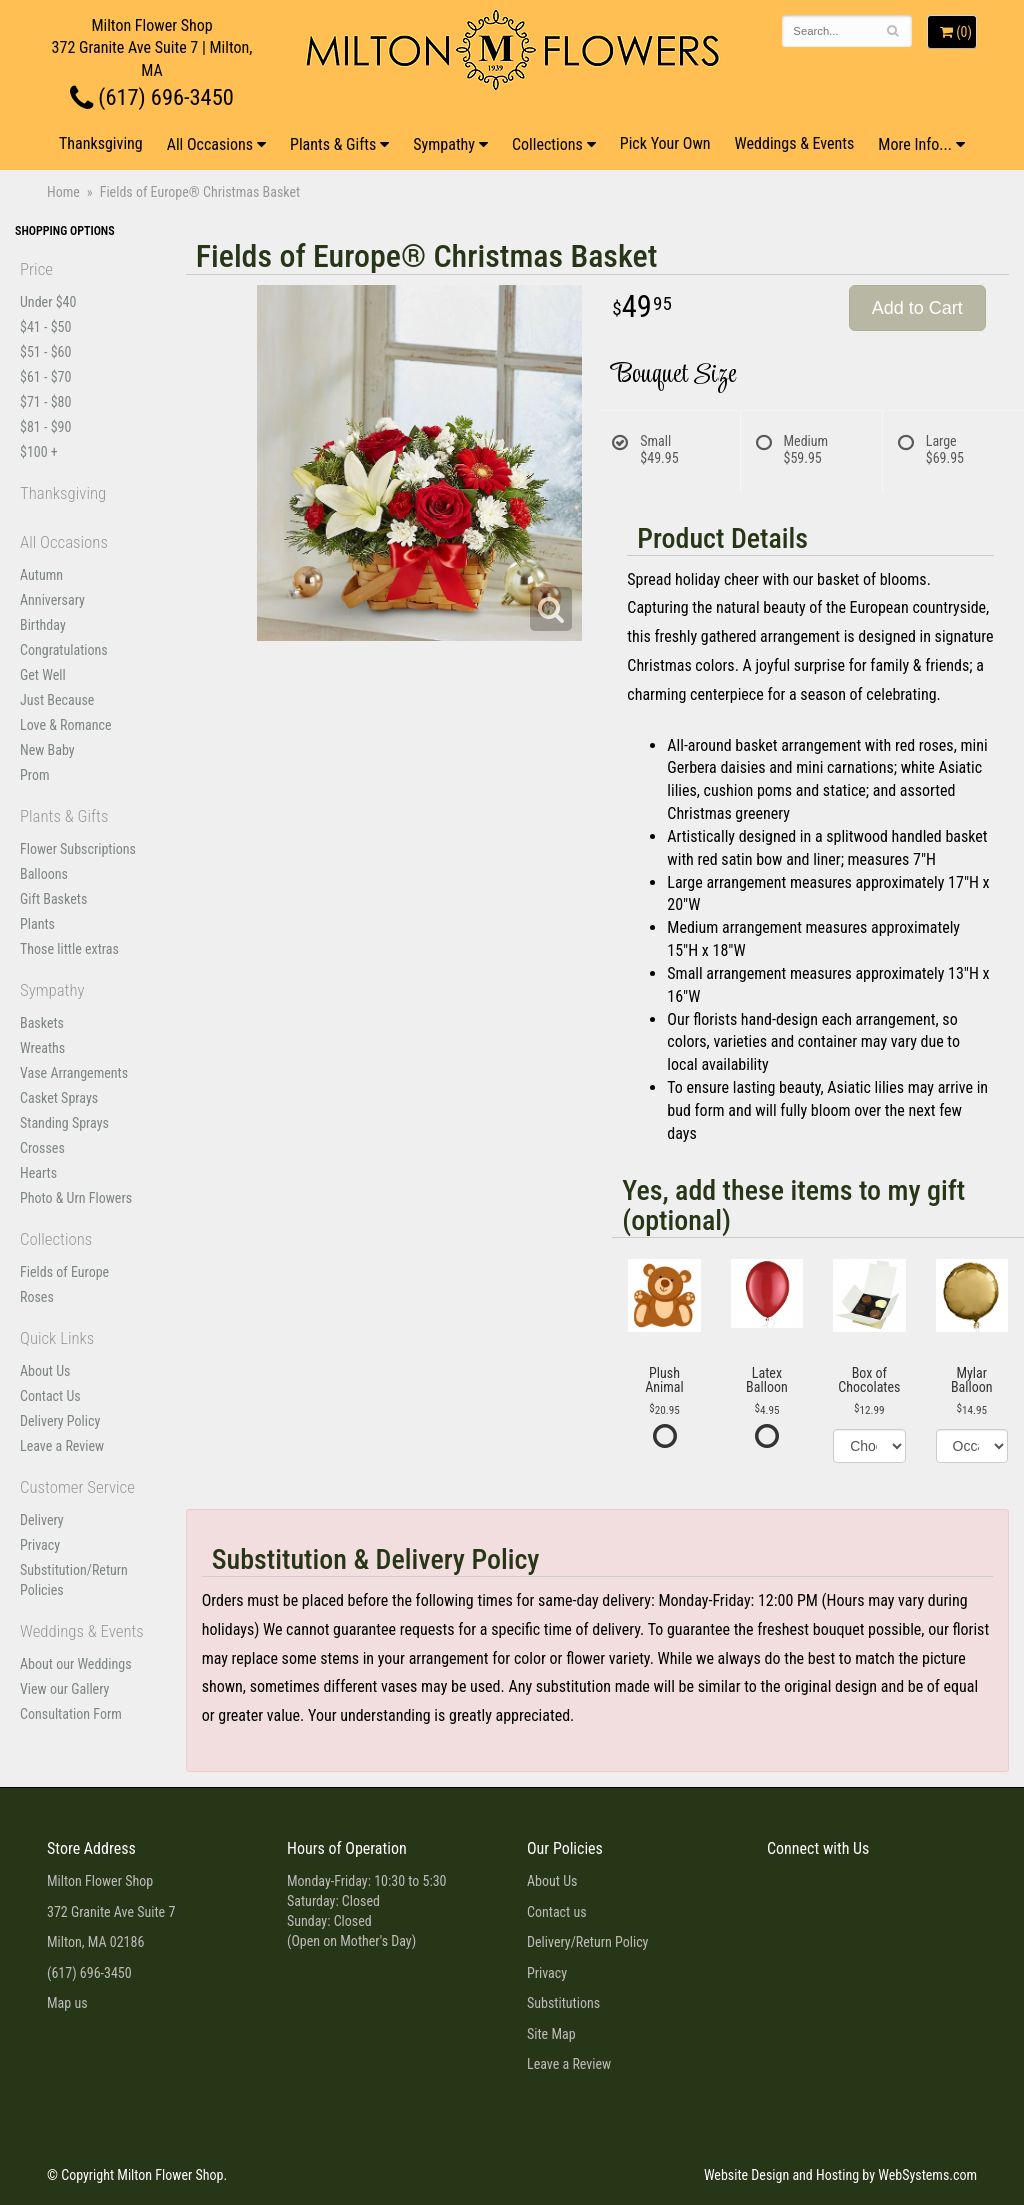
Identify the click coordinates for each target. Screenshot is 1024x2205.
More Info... (915, 144)
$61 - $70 (45, 377)
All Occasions (210, 144)
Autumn (41, 575)
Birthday (43, 625)
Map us (67, 2003)
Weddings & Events (795, 143)
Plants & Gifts (333, 144)
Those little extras (69, 949)
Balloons (44, 874)
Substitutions (563, 2003)
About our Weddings (76, 1664)
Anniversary (52, 600)
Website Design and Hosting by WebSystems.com (840, 2175)
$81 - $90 (45, 427)
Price (36, 269)
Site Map (551, 2034)
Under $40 (48, 302)
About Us (45, 1371)
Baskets (42, 1023)
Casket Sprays (59, 1098)
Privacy (40, 1545)
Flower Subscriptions (78, 849)
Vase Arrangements (74, 1073)
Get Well (43, 675)
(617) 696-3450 (152, 97)
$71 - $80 (45, 402)
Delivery (42, 1520)
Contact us (557, 1912)
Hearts (38, 1173)
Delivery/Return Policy (587, 1942)
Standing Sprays (64, 1123)
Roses (37, 1297)
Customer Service (77, 1487)
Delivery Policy (60, 1421)
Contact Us (50, 1396)
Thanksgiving (101, 143)
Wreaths (42, 1048)
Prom (34, 775)
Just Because (57, 700)
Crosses (42, 1148)
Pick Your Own (665, 143)
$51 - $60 (45, 352)
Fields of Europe (64, 1272)
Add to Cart (917, 308)
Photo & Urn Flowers (76, 1198)
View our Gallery (64, 1689)
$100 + (39, 452)
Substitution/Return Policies (74, 1580)
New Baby (47, 750)
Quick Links (57, 1338)
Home (63, 192)
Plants (37, 924)
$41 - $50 (45, 327)
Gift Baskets (53, 899)
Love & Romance (66, 725)
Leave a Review (62, 1446)
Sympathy (444, 144)
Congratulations (64, 650)
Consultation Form (71, 1714)
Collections (547, 144)
